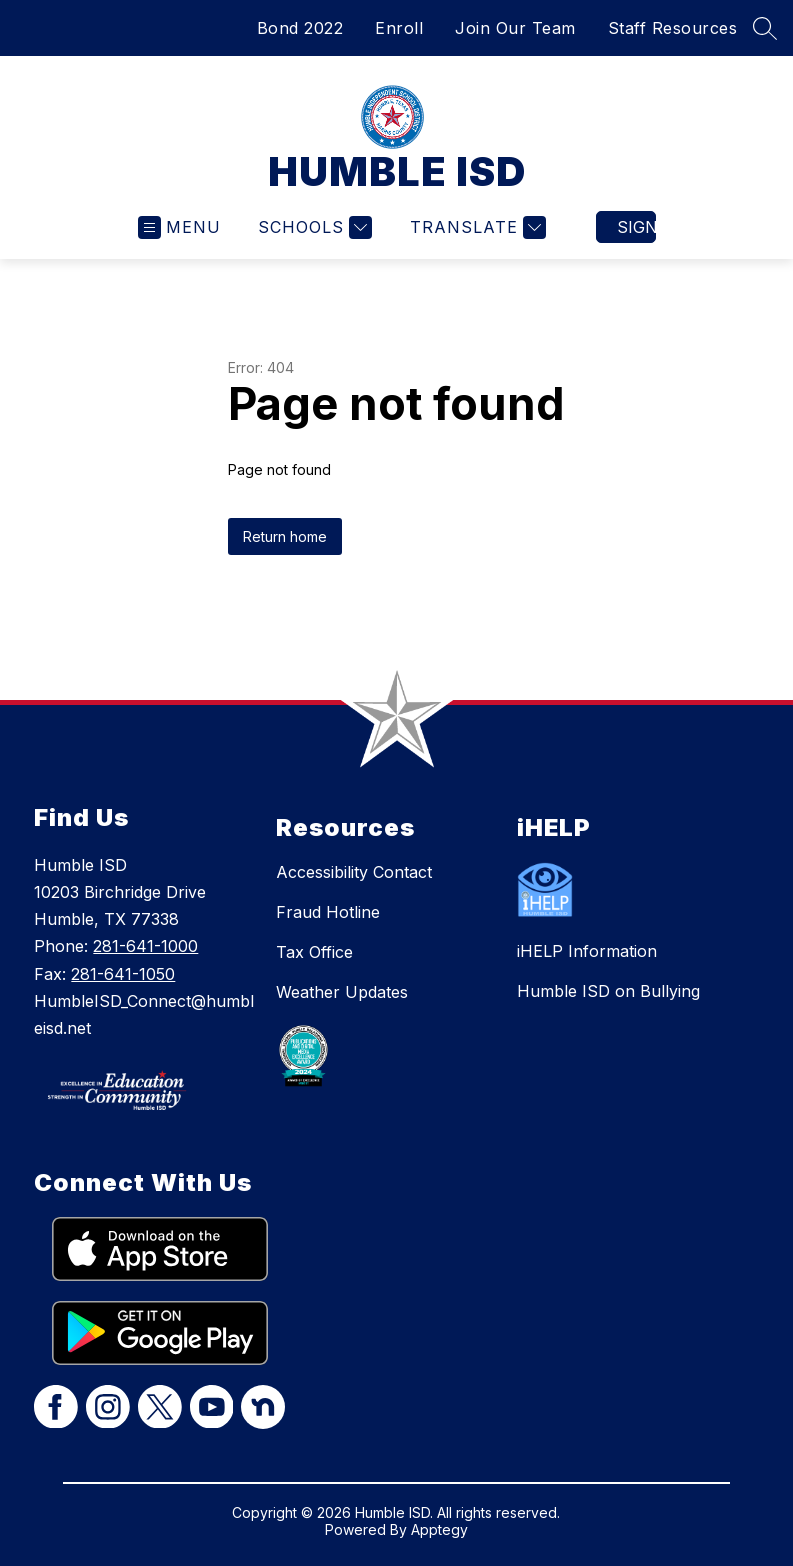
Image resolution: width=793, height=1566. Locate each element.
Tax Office (314, 952)
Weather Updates (342, 992)
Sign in (636, 227)
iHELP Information (587, 951)
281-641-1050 (123, 974)
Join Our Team (515, 28)
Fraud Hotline (328, 912)
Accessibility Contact (354, 872)
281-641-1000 (145, 946)
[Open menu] (179, 227)
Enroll (399, 28)
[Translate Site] (475, 227)
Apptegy (439, 1529)
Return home (285, 536)
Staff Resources (673, 28)
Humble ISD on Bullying (608, 991)
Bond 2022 (300, 28)
